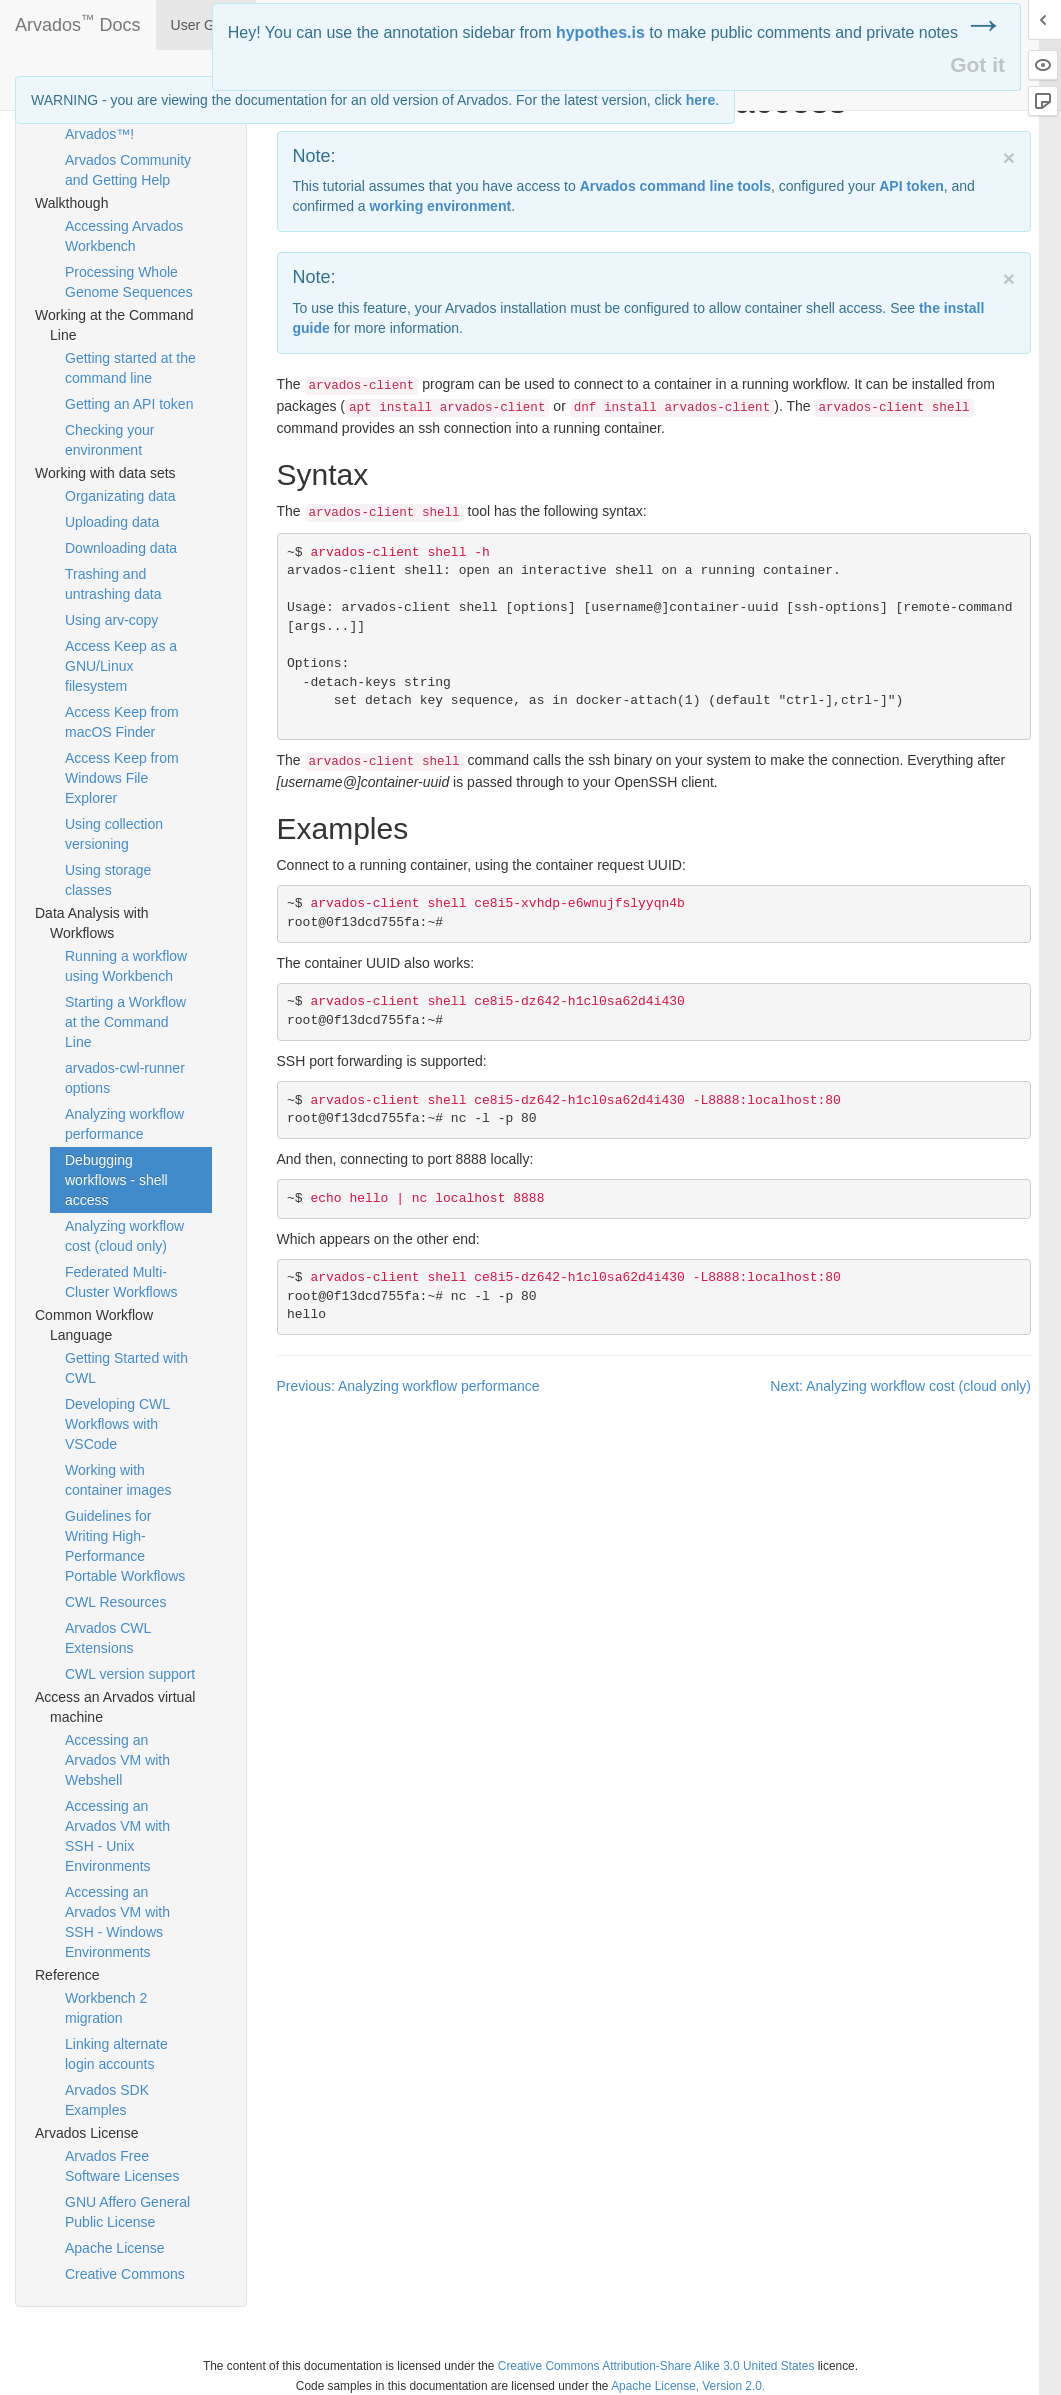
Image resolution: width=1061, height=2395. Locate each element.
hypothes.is (600, 32)
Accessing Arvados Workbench (124, 236)
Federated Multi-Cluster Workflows (121, 1282)
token (911, 186)
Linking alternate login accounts (116, 2054)
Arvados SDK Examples (107, 2100)
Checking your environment (110, 440)
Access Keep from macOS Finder (122, 722)
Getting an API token (129, 404)
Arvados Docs (78, 21)
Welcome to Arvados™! (102, 124)
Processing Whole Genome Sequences (129, 282)
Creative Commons (125, 2274)
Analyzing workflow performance (124, 1124)
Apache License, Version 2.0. (688, 2386)
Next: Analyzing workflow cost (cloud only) (900, 1386)
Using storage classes (108, 880)
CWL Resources (115, 1602)
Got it (977, 64)
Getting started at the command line (130, 368)
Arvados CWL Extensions (108, 1638)
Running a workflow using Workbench (126, 966)
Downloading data (121, 548)
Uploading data (112, 522)
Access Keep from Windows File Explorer (122, 778)
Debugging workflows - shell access (116, 1180)
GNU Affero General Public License (127, 2212)
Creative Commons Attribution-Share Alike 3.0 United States (656, 2366)
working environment (441, 206)
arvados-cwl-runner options (125, 1078)
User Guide (206, 25)
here (701, 100)
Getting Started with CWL (126, 1368)
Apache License (115, 2248)
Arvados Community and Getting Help (128, 170)
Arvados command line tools (675, 186)
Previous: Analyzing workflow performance (408, 1386)
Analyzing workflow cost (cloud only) (124, 1236)
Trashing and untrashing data (113, 584)
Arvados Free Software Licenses (122, 2166)
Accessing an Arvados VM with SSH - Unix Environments (117, 1836)
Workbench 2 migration (106, 2008)
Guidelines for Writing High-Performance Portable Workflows (125, 1546)
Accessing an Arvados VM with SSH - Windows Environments (117, 1922)
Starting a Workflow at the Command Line (125, 1022)
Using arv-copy (111, 620)
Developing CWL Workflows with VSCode (117, 1424)
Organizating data (120, 496)
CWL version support (130, 1674)
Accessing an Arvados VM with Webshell (117, 1760)
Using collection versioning (114, 834)
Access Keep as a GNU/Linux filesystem (121, 666)
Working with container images (118, 1480)
